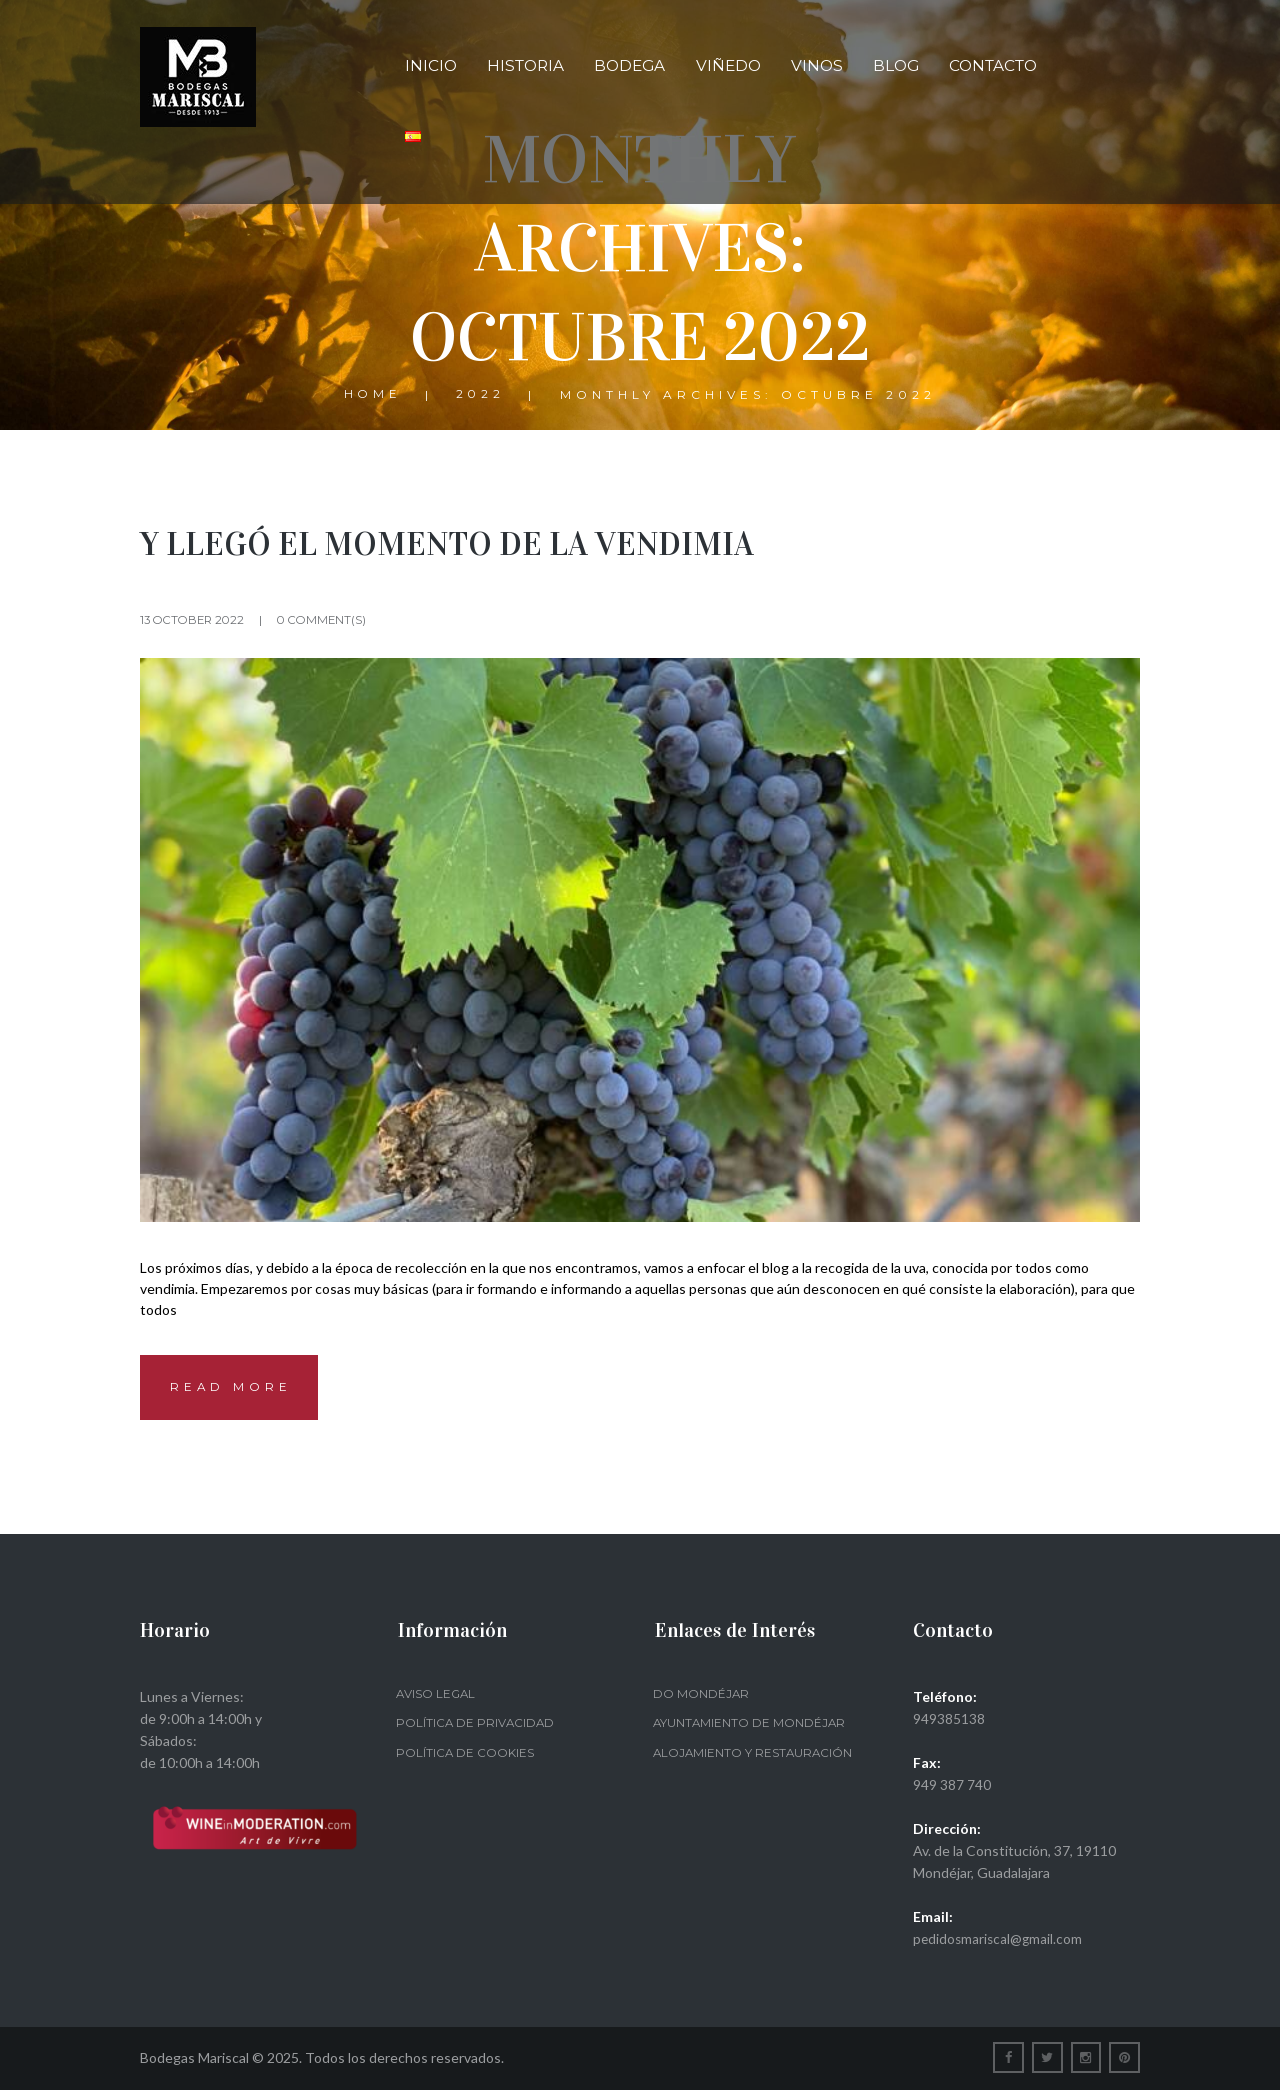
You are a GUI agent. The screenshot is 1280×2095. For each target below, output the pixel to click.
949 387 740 (952, 1789)
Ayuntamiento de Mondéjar (750, 1727)
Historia (525, 65)
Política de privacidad (476, 1727)
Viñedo (728, 65)
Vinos (817, 65)
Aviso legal (437, 1698)
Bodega (629, 65)
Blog (896, 65)
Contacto (993, 65)
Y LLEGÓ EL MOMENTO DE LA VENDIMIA (466, 543)
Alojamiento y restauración (754, 1757)
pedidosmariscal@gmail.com (999, 1943)
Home (372, 395)
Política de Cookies (465, 1757)
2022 (482, 395)
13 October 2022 (195, 619)
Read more (234, 1390)
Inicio (431, 65)
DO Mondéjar (701, 1698)
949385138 (949, 1723)
